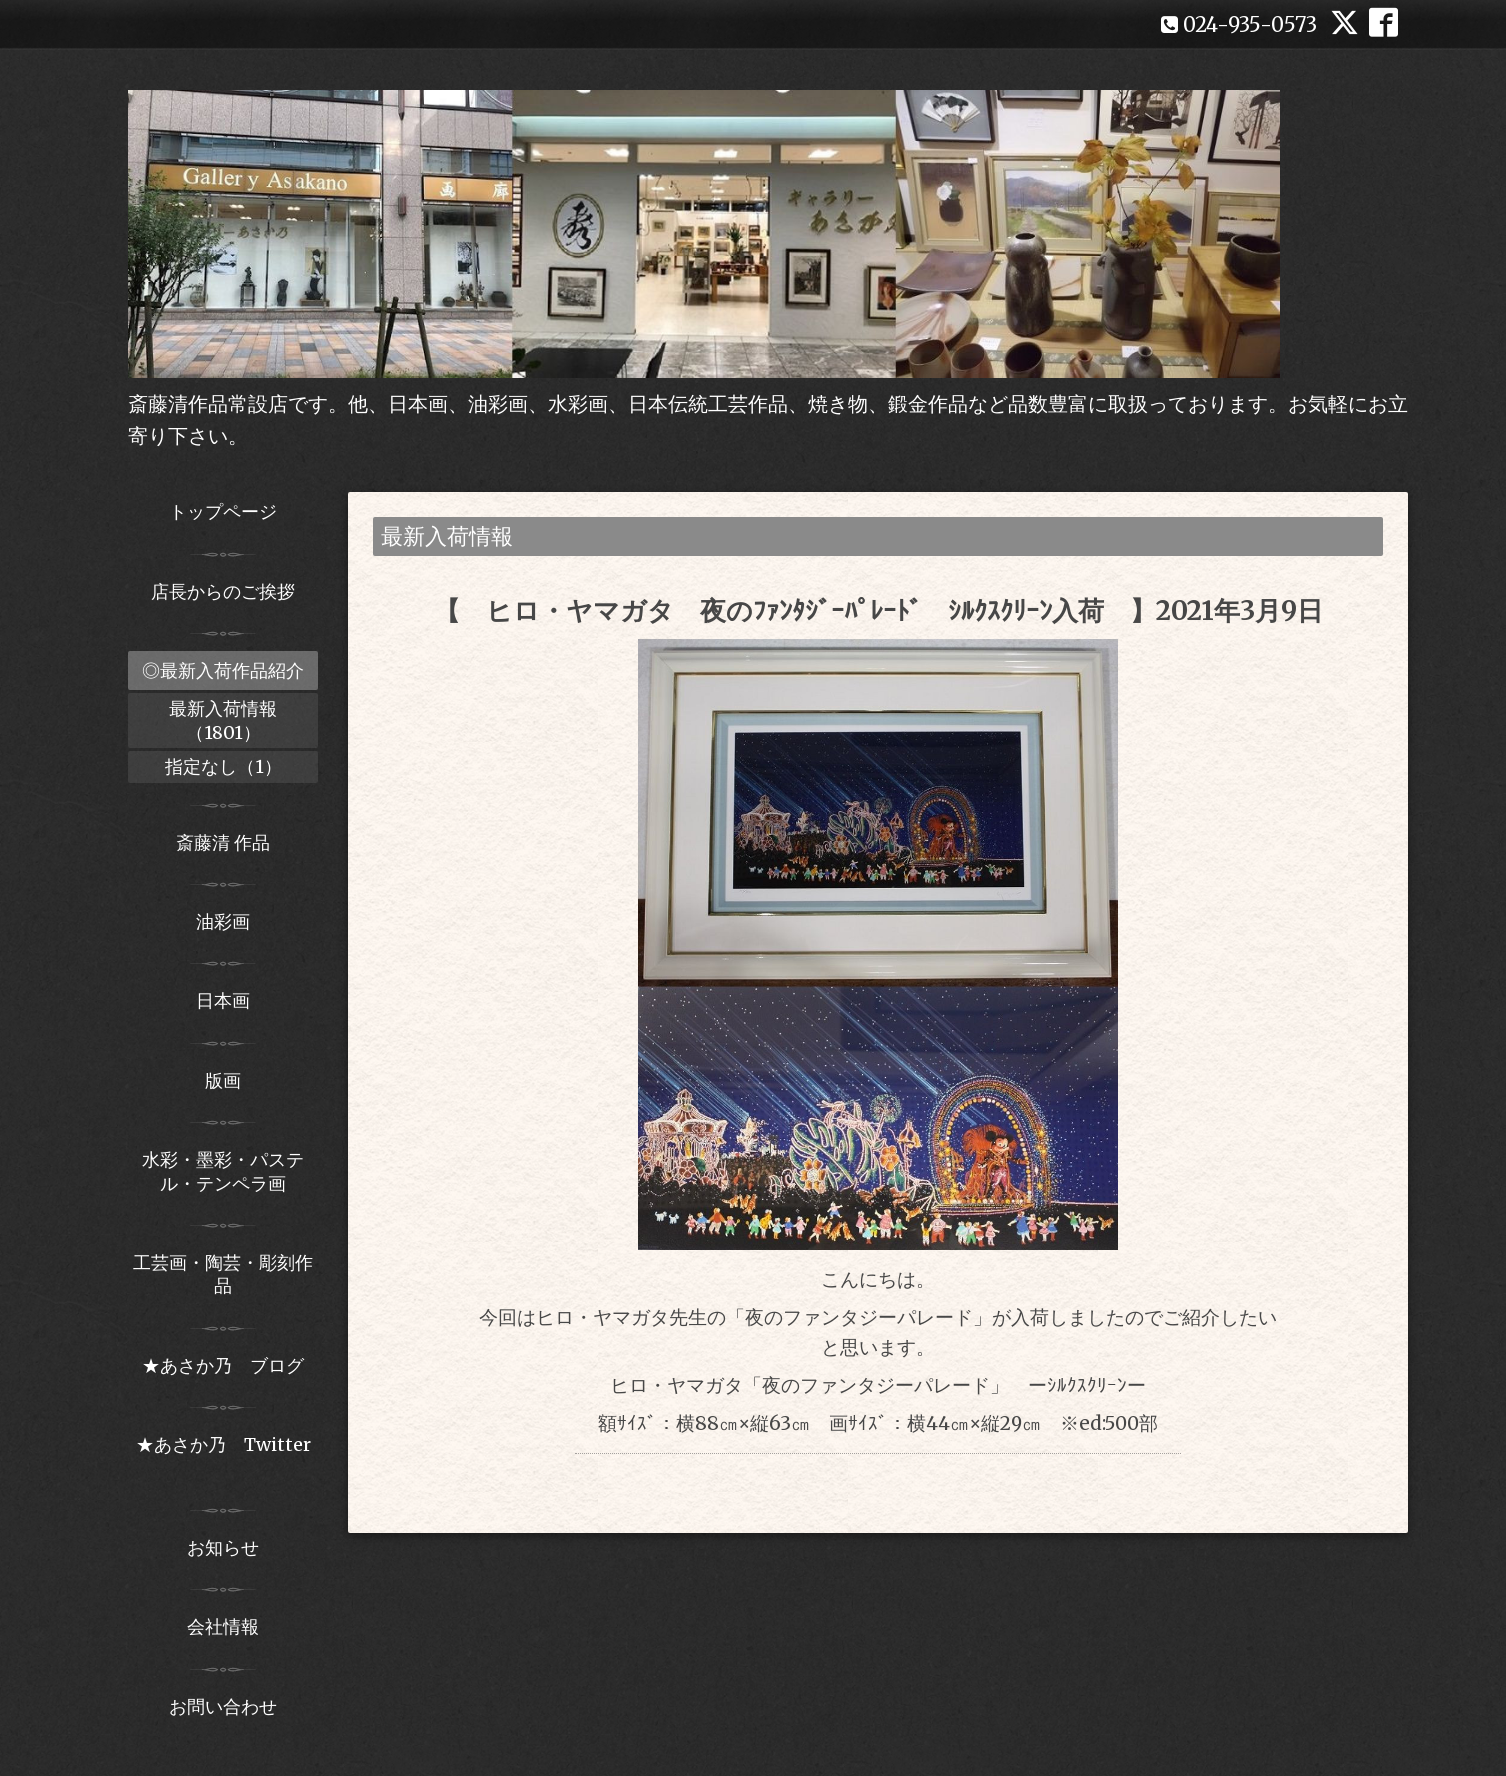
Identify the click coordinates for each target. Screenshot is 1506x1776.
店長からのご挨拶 (223, 591)
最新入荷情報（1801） (223, 720)
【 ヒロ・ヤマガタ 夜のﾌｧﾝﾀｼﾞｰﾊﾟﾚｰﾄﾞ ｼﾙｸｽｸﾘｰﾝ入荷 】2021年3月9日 (878, 610)
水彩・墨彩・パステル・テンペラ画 (223, 1171)
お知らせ (223, 1547)
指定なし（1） (223, 766)
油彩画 (223, 921)
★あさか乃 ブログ (230, 1365)
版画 (223, 1080)
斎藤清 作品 (223, 842)
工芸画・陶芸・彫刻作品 (223, 1274)
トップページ (223, 511)
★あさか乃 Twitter (223, 1456)
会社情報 (223, 1626)
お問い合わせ (223, 1706)
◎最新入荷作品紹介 (223, 670)
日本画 (223, 1000)
